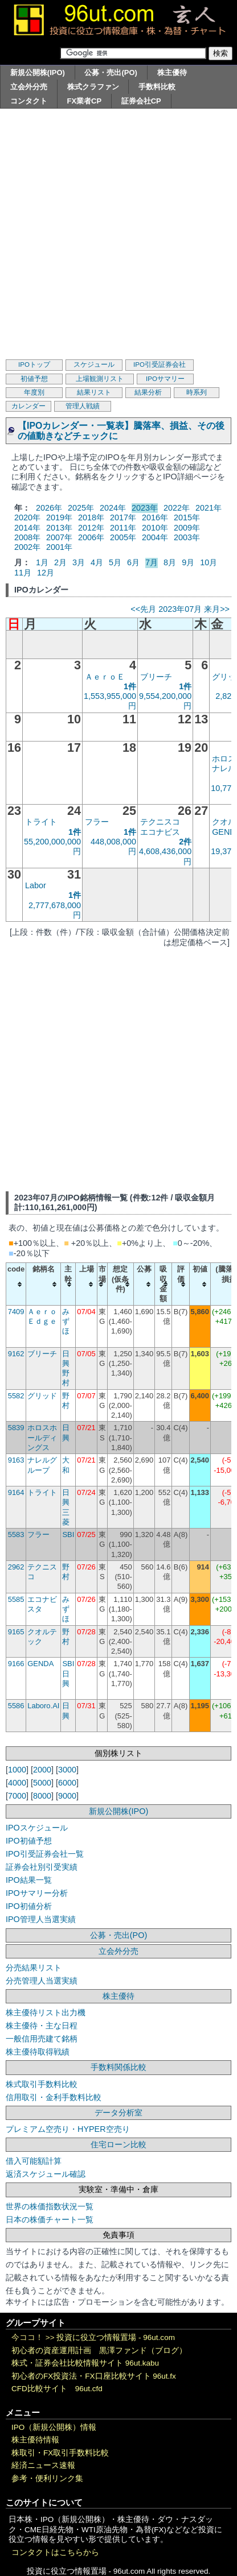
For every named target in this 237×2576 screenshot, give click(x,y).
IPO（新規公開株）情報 (53, 2427)
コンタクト (28, 101)
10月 (208, 562)
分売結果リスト (34, 1967)
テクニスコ (160, 821)
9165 (16, 1631)
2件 (185, 841)
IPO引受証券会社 (159, 364)
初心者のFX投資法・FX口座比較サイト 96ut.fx (93, 2376)
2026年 (49, 507)
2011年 (123, 527)
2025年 (81, 507)
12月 (45, 572)
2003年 (187, 537)
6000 (67, 1782)
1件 (130, 686)
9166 (16, 1663)
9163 (16, 1460)
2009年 (187, 527)
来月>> (217, 609)
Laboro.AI (43, 1705)
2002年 (27, 547)
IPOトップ (34, 364)
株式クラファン (93, 86)
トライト (41, 821)
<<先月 (143, 609)
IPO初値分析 (29, 1906)
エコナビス (160, 831)
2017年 (123, 517)
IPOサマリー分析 (37, 1893)
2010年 (155, 527)
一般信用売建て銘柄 (41, 2038)
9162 (16, 1353)
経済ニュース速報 (43, 2465)
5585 (16, 1599)
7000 (17, 1795)
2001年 (59, 547)
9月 (188, 562)
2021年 (208, 507)
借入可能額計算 (34, 2160)
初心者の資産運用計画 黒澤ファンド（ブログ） (99, 2350)
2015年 (187, 517)
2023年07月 (180, 609)
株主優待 (172, 72)
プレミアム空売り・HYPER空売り (68, 2129)
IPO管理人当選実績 (41, 1919)
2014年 (27, 527)
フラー (97, 821)
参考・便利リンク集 (47, 2478)
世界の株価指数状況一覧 (49, 2206)
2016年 (155, 517)
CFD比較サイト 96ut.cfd (57, 2388)
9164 (16, 1492)
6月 (133, 562)
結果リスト (94, 392)
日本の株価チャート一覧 (49, 2219)
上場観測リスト (100, 378)
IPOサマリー (165, 378)
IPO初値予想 (29, 1840)
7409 (16, 1311)
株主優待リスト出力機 (45, 2012)
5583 (16, 1534)
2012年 (91, 527)
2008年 (27, 537)
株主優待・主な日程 (41, 2025)
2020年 (27, 517)
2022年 (177, 507)
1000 (17, 1769)
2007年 (59, 537)
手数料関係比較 (118, 2067)
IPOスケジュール (37, 1827)
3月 (78, 562)
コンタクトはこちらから (55, 2552)
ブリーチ (156, 676)
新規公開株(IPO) (37, 72)
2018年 (91, 517)
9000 (67, 1795)
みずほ (66, 1321)
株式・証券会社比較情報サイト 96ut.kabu (85, 2363)
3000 (67, 1769)
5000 (42, 1782)
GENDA (40, 1663)
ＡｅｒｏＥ (105, 676)
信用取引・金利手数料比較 (53, 2097)
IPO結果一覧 (29, 1880)
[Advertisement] (118, 232)
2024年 (113, 507)
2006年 (91, 537)
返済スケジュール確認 (45, 2174)
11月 (22, 572)
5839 (16, 1427)
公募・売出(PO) (110, 72)
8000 (42, 1795)
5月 (115, 562)
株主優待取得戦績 (38, 2051)
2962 (16, 1567)
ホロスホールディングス (42, 1437)
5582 (16, 1395)
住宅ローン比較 (118, 2144)
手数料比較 (156, 86)
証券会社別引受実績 (41, 1866)
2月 (60, 562)
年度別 (34, 392)
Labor (35, 885)
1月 (42, 562)
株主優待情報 (35, 2440)
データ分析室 (118, 2112)
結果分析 (148, 392)
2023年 (145, 507)
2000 (42, 1769)
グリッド (42, 1395)
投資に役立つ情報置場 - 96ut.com (115, 2337)
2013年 (59, 527)
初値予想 (34, 378)
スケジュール (94, 364)
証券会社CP (141, 101)
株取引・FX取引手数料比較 (60, 2453)
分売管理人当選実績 (41, 1980)
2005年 (123, 537)
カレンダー (28, 406)
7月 (151, 562)
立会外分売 (28, 86)
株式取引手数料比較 (41, 2084)
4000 (17, 1782)
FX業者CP (84, 101)
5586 (16, 1705)
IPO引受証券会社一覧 (45, 1853)
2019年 (59, 517)
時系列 (196, 392)
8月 (170, 562)
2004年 (155, 537)
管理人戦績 (83, 406)
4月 (97, 562)
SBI (68, 1534)
